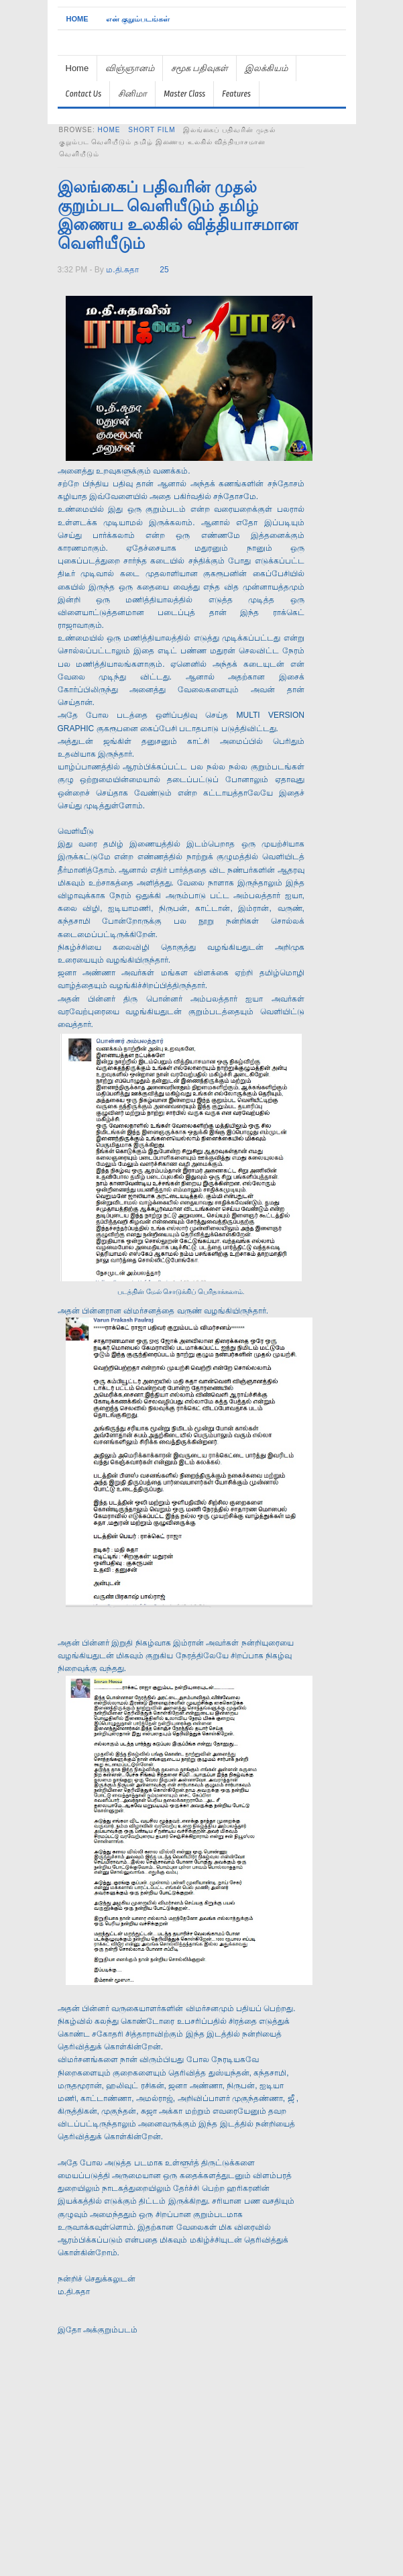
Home (77, 19)
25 (164, 269)
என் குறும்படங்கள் (138, 19)
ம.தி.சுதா (122, 269)
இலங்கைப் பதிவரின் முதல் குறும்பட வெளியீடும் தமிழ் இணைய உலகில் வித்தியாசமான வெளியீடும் (178, 215)
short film (151, 129)
